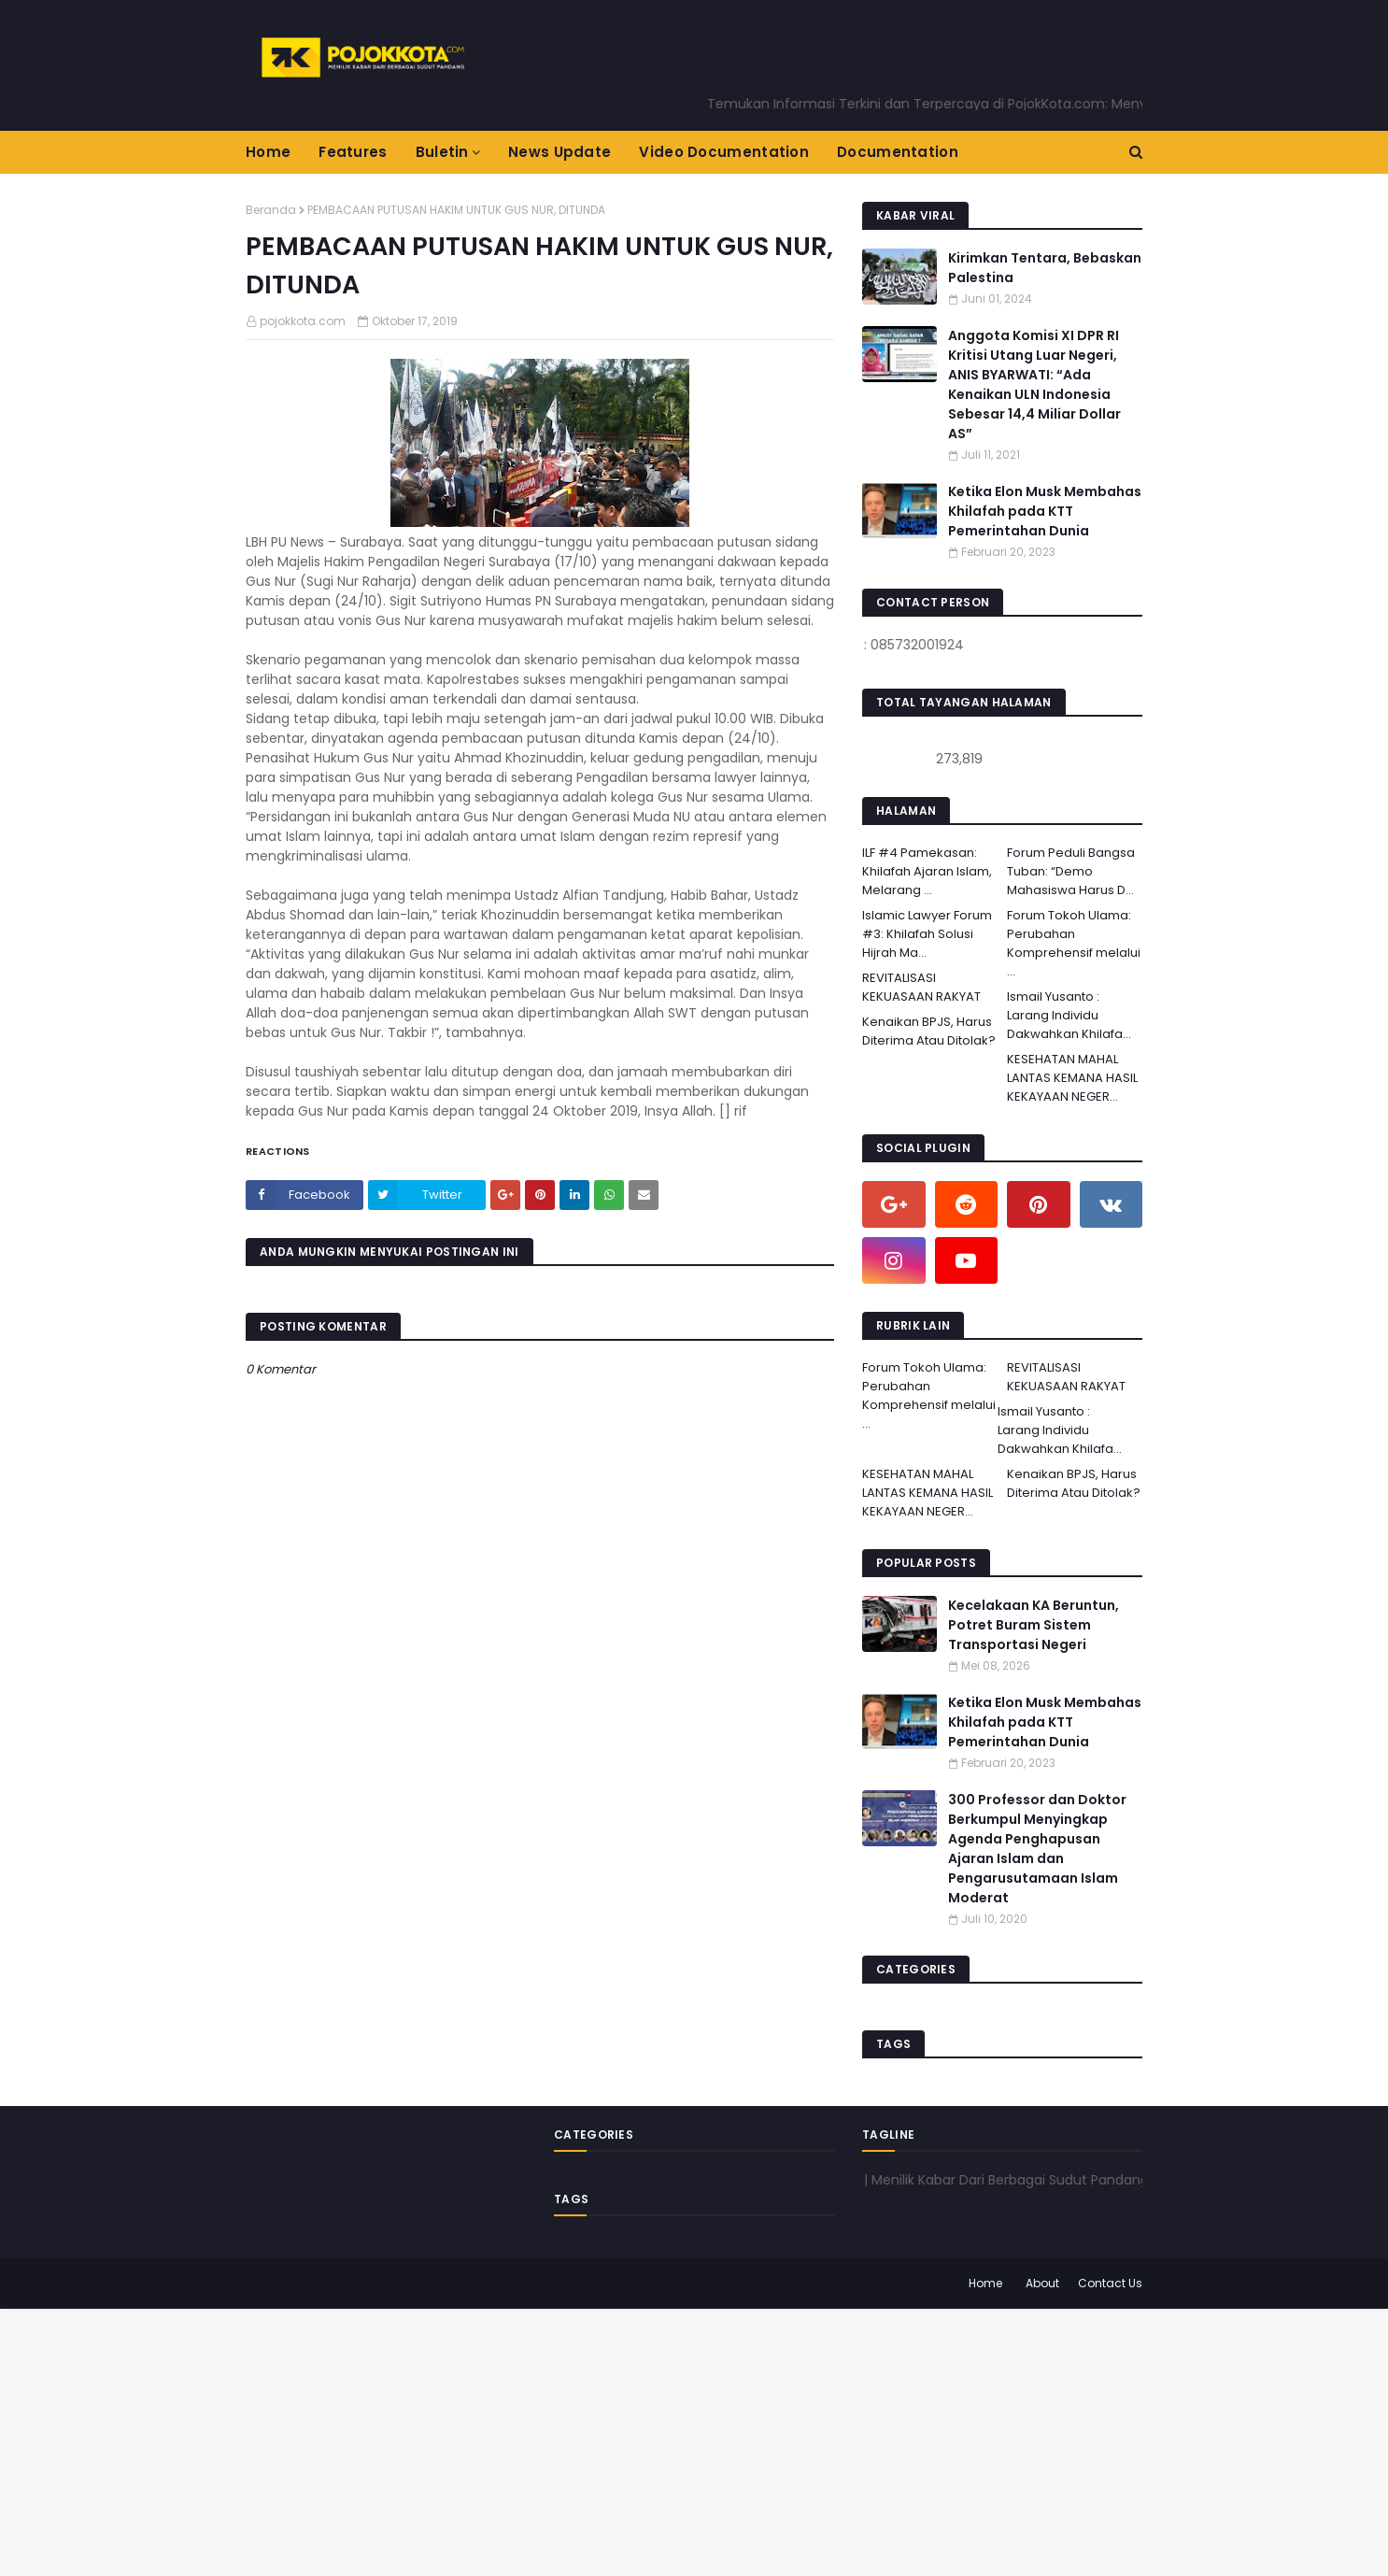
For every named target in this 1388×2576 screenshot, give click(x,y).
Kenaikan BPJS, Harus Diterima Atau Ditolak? (929, 1031)
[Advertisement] (560, 2439)
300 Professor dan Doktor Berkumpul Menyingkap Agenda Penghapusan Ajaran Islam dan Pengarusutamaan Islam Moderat (1037, 1848)
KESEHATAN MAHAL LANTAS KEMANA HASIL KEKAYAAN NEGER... (1072, 1077)
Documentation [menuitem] (897, 152)
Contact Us (1110, 2283)
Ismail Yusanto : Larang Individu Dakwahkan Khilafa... (1069, 1015)
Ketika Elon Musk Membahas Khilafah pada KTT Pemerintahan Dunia (1044, 511)
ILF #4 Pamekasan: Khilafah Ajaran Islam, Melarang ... (927, 871)
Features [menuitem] (353, 152)
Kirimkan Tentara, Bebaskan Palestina (1044, 268)
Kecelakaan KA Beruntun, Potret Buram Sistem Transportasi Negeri (1033, 1625)
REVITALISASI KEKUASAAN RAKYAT (921, 987)
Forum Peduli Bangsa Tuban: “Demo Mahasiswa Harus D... (1071, 871)
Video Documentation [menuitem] (724, 152)
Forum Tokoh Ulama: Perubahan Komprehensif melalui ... (1073, 943)
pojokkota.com (303, 321)
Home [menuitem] (268, 152)
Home (985, 2283)
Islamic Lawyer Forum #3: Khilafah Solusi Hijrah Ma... (927, 933)
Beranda (271, 210)
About (1042, 2283)
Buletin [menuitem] (442, 152)
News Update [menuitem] (559, 152)
